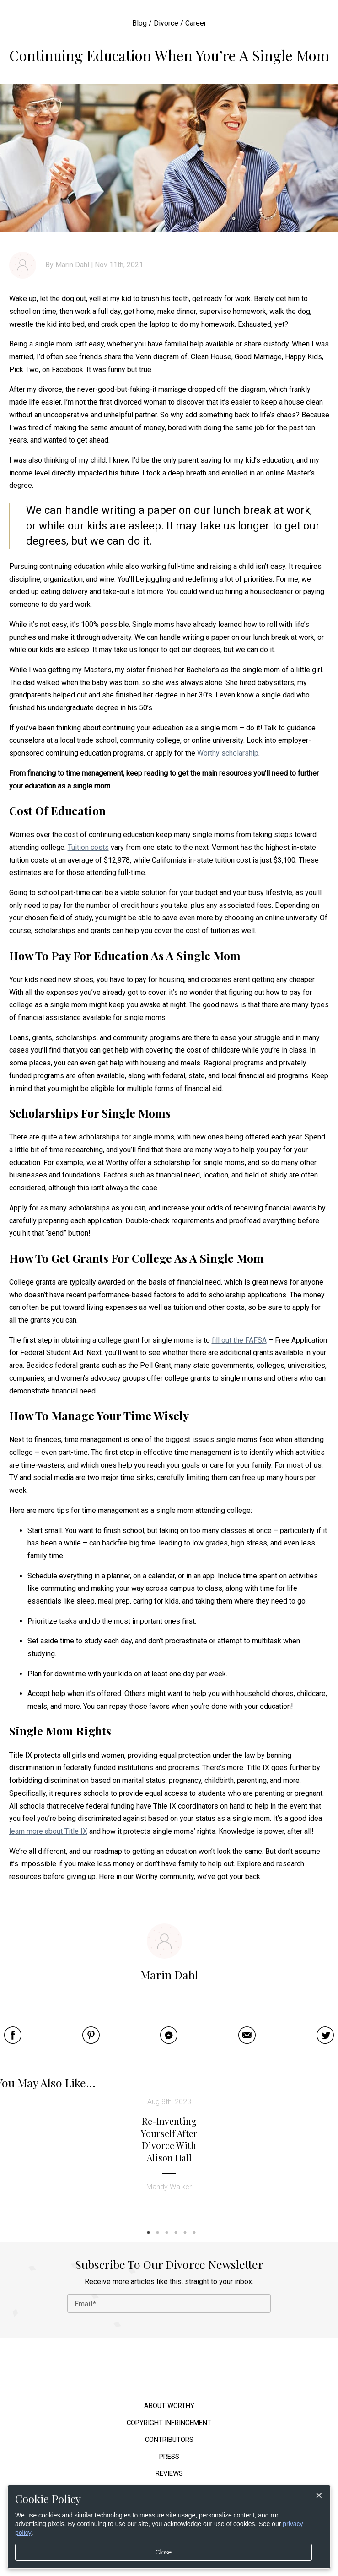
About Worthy (169, 2406)
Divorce (166, 23)
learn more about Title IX (48, 1831)
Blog (139, 23)
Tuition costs (88, 847)
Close (164, 2552)
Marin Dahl (72, 264)
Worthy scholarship (227, 753)
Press (169, 2457)
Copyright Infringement (169, 2423)
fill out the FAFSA (239, 1340)
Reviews (169, 2474)
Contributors (169, 2440)
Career (195, 23)
